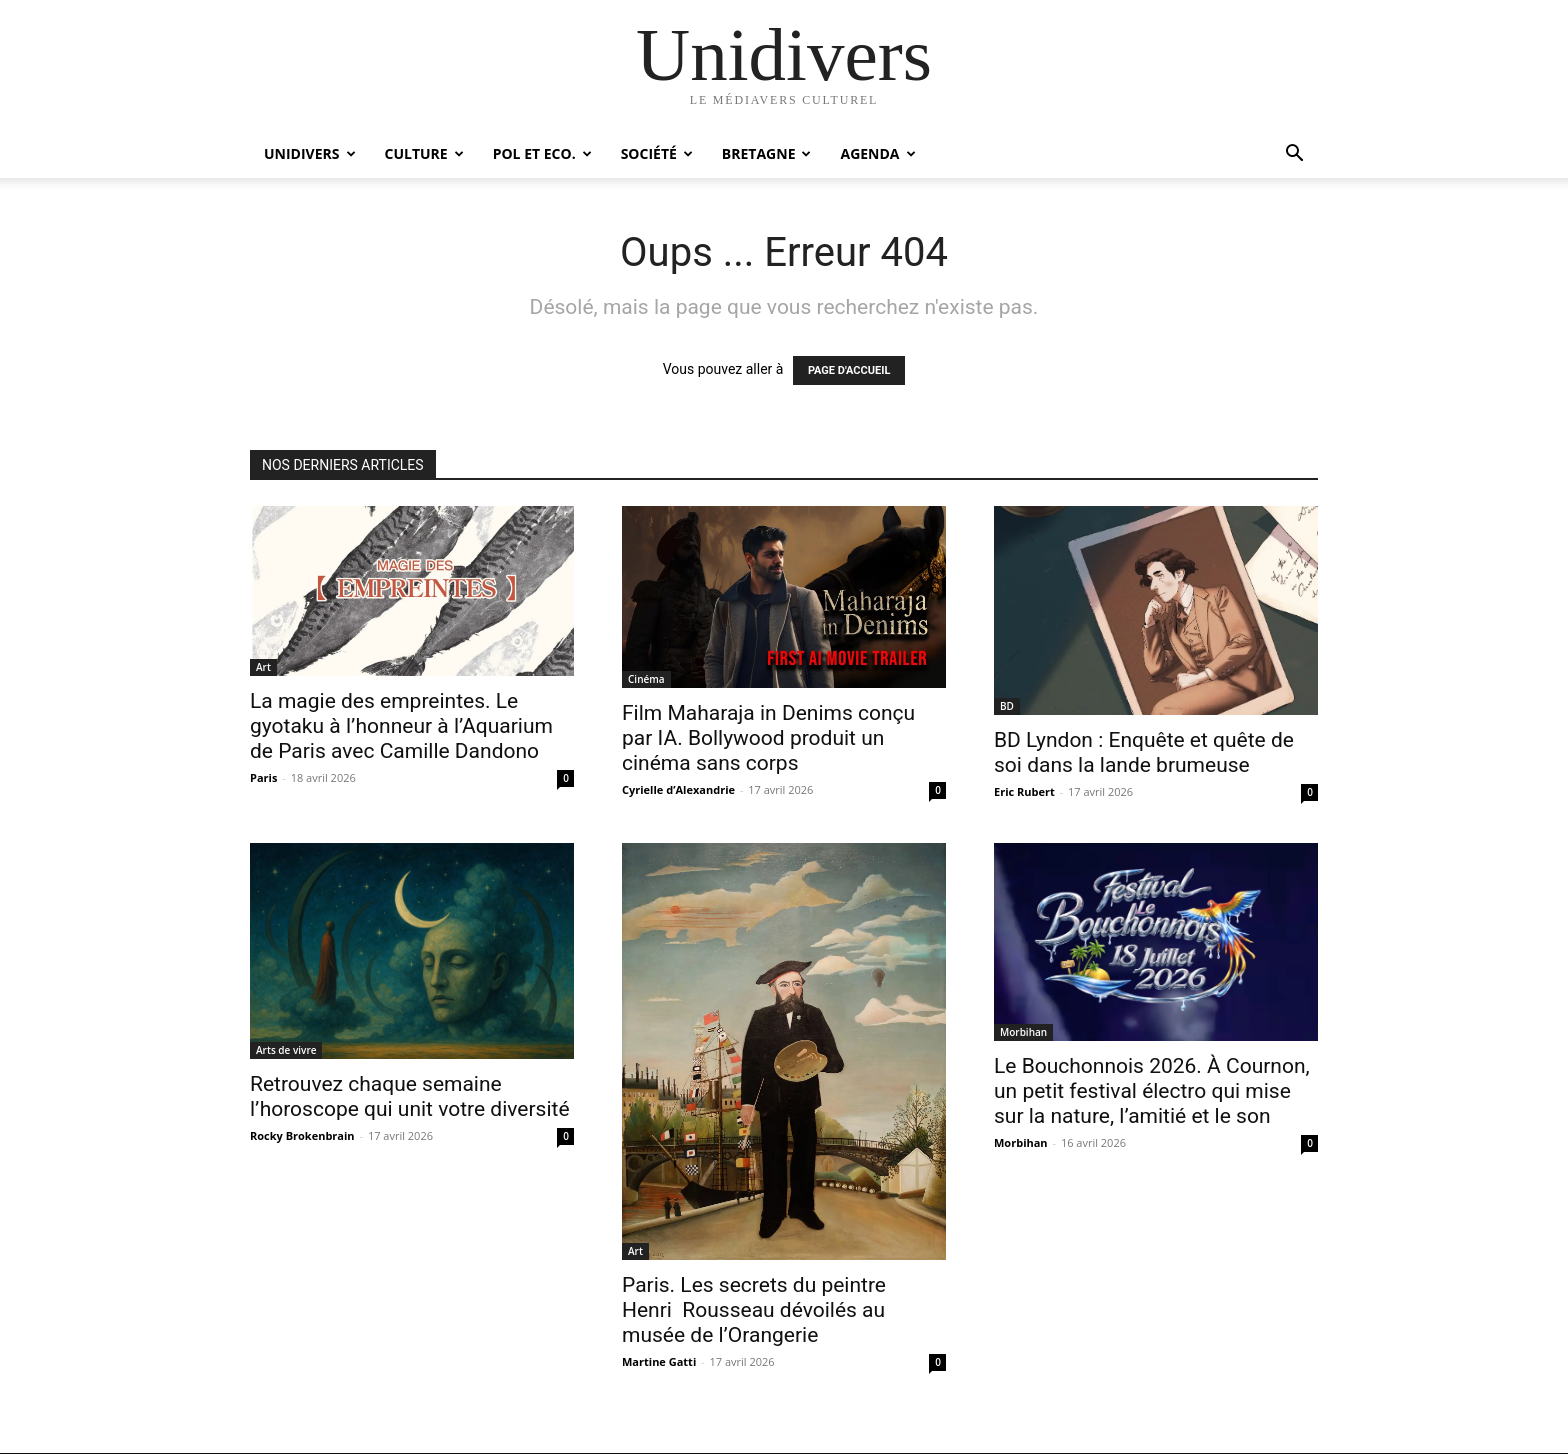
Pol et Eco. (542, 153)
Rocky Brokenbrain (302, 1135)
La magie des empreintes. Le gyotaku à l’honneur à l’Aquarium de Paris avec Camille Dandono (401, 726)
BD (1007, 706)
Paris (263, 777)
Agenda (877, 153)
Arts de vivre (286, 1050)
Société (657, 153)
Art (263, 667)
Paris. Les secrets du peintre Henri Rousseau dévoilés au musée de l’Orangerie (754, 1310)
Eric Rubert (1024, 791)
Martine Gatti (659, 1361)
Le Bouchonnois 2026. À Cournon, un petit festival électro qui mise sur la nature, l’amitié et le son (1152, 1091)
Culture (424, 153)
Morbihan (1023, 1032)
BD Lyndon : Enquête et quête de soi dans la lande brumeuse (1144, 752)
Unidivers (310, 153)
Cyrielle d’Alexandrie (678, 789)
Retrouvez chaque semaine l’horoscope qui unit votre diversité (410, 1096)
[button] (1294, 155)
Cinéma (646, 679)
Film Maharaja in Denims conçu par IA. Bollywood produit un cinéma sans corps (768, 738)
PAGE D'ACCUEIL (849, 370)
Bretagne (767, 153)
